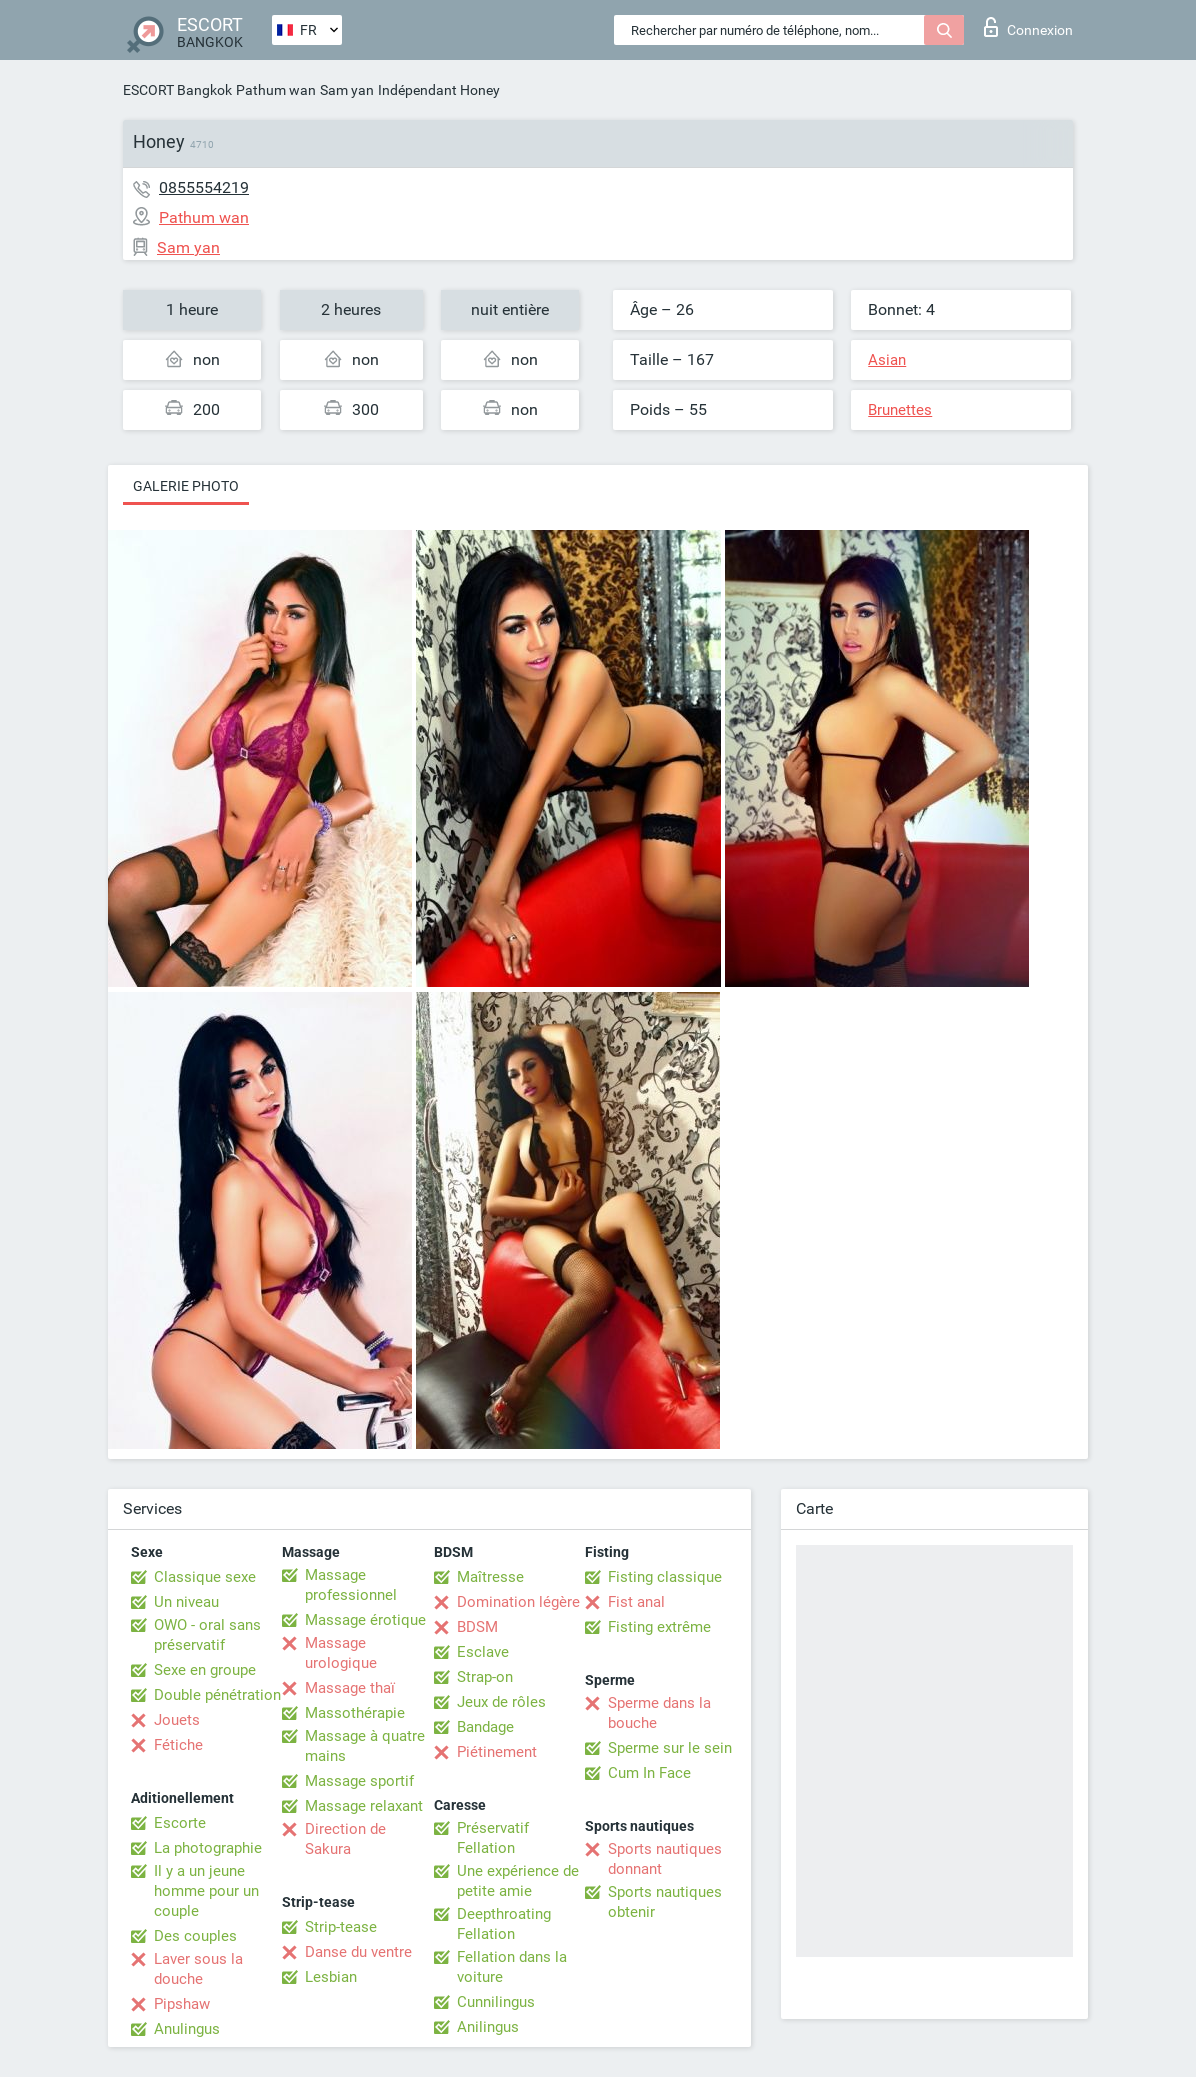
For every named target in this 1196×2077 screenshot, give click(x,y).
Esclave (483, 1652)
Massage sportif (359, 1781)
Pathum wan (276, 90)
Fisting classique (665, 1577)
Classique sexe (205, 1577)
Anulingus (187, 2029)
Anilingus (488, 2027)
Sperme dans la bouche (659, 1713)
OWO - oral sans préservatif (207, 1635)
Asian (887, 360)
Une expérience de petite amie (518, 1881)
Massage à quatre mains (365, 1746)
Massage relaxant (364, 1806)
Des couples (195, 1936)
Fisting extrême (659, 1627)
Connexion (1028, 27)
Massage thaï (350, 1688)
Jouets (177, 1720)
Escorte (180, 1823)
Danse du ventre (358, 1952)
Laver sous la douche (198, 1969)
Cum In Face (649, 1773)
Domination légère (518, 1602)
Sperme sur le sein (670, 1748)
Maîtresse (490, 1577)
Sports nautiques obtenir (665, 1902)
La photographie (208, 1848)
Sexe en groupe (205, 1670)
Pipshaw (182, 2004)
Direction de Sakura (345, 1839)
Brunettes (900, 410)
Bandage (485, 1727)
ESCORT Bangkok (177, 90)
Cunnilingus (496, 2002)
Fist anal (636, 1602)
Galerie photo (186, 486)
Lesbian (331, 1977)
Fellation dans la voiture (512, 1967)
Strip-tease (341, 1927)
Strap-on (485, 1677)
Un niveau (186, 1602)
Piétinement (497, 1752)
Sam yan (347, 90)
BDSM (477, 1627)
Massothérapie (355, 1713)
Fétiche (178, 1745)
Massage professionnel (351, 1585)
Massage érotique (365, 1620)
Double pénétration (217, 1695)
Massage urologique (341, 1653)
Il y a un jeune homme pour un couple (206, 1891)
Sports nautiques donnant (665, 1859)
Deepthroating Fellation (504, 1924)
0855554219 (204, 187)
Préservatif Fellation (493, 1838)
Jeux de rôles (501, 1702)
